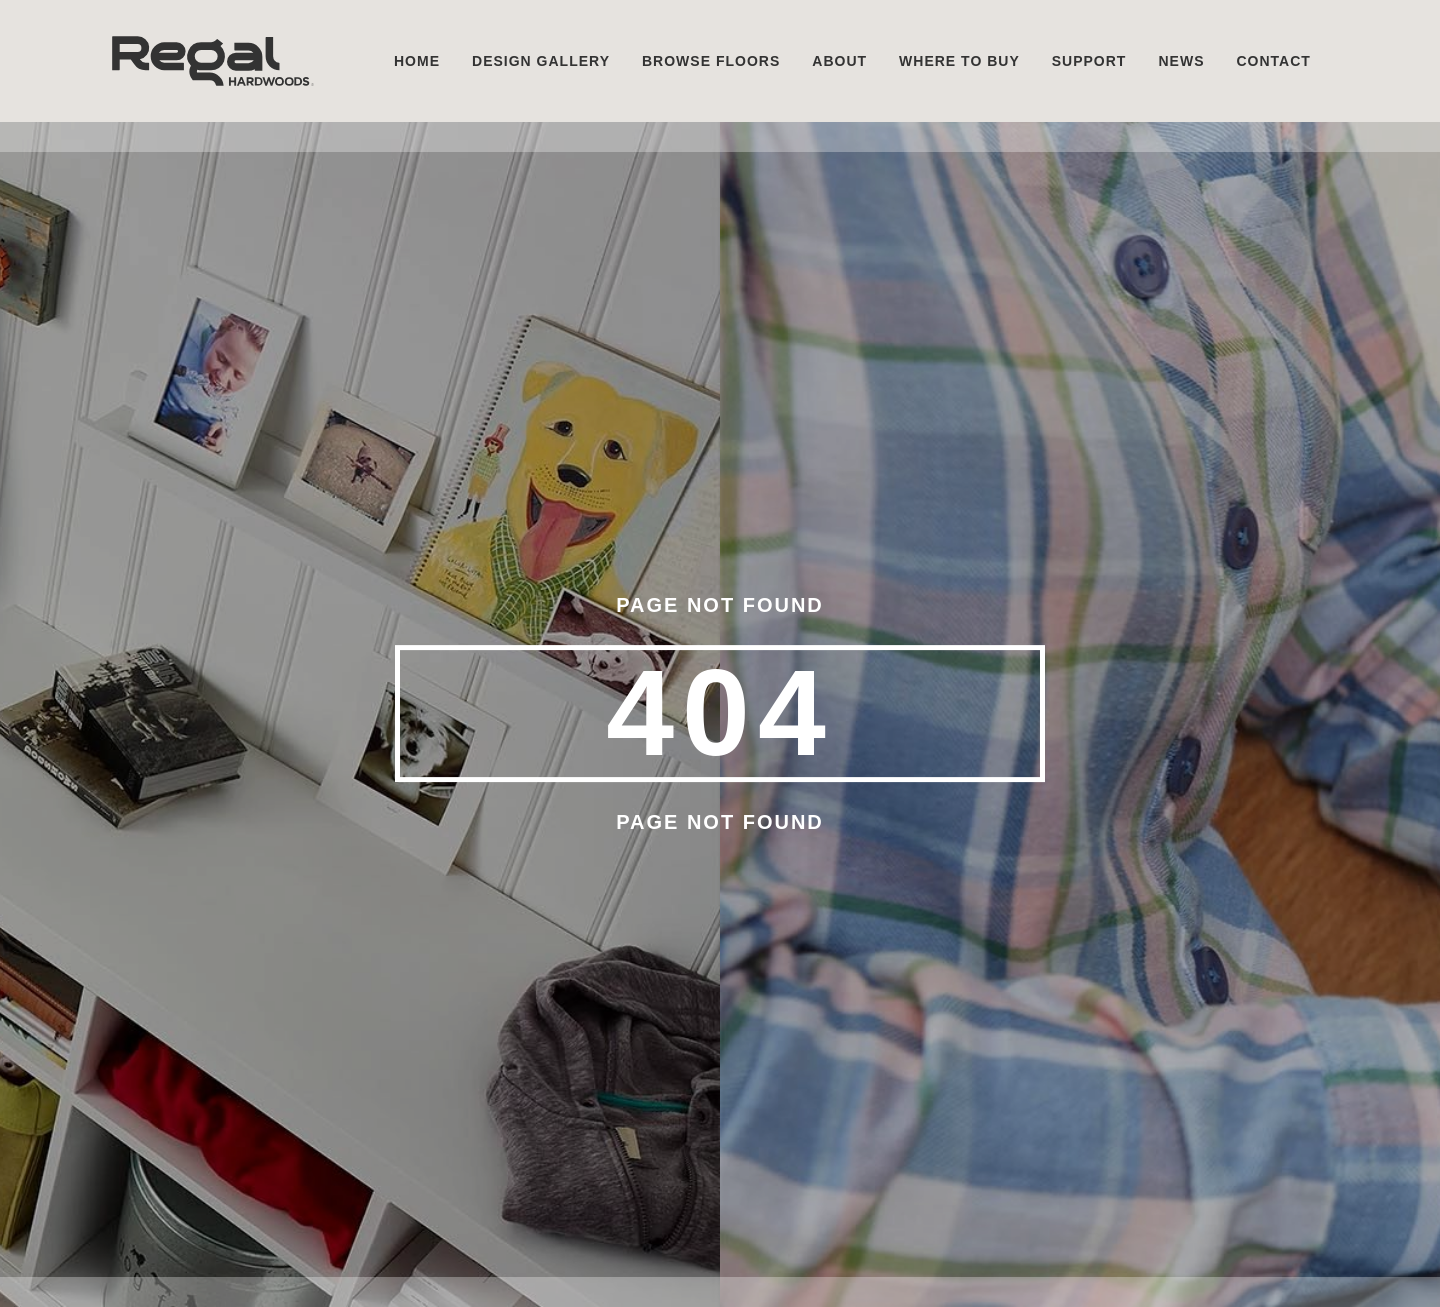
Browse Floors (711, 61)
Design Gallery (541, 61)
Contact (1274, 61)
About (839, 61)
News (1181, 61)
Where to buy (959, 61)
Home (417, 61)
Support (1089, 61)
